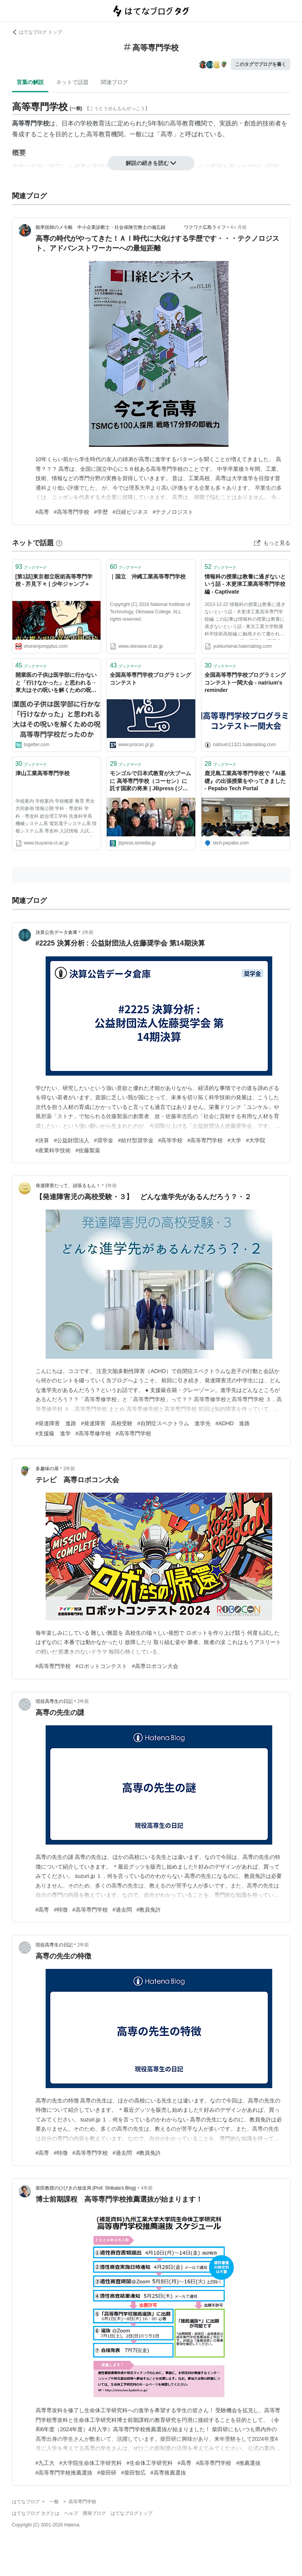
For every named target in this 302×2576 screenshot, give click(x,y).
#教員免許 (148, 1910)
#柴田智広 (133, 2473)
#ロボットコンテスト (101, 1666)
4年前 (147, 2188)
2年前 (69, 1468)
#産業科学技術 (53, 1150)
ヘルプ (71, 2513)
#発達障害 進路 (56, 1423)
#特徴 (61, 1910)
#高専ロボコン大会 (155, 1666)
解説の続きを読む (151, 163)
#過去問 (122, 1910)
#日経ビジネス (130, 512)
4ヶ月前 (238, 227)
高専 (166, 134)
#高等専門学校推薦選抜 (64, 2473)
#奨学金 (103, 1140)
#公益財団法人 (71, 1140)
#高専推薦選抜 (168, 2473)
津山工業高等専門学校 (42, 773)
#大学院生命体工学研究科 (90, 2463)
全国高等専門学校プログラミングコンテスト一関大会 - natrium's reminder (245, 682)
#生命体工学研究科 (149, 2463)
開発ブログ (94, 2513)
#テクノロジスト (173, 512)
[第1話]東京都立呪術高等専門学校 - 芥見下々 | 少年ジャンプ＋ (53, 580)
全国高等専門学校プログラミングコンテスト (150, 679)
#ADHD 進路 (232, 1423)
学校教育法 (95, 123)
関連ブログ (114, 82)
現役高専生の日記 (54, 1701)
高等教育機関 (188, 123)
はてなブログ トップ (37, 32)
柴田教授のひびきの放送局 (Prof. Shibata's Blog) (86, 2188)
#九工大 (45, 2463)
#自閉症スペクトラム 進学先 (174, 1423)
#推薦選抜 (248, 2463)
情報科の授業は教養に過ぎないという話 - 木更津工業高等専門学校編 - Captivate (245, 584)
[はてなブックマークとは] (59, 543)
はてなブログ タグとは (36, 2513)
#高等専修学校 (93, 1433)
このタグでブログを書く (260, 64)
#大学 (234, 1140)
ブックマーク (31, 566)
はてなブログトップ (131, 2513)
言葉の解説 (30, 82)
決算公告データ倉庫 (56, 932)
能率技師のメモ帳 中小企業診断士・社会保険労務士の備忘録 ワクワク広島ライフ (131, 227)
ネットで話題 (72, 82)
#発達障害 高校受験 (107, 1423)
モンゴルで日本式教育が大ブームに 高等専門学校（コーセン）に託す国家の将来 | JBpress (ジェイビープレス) (150, 781)
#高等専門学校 (71, 512)
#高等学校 (170, 1140)
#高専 (42, 512)
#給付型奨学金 (136, 1140)
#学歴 (101, 512)
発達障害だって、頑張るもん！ (68, 1185)
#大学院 (255, 1140)
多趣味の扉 (47, 1468)
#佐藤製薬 (87, 1150)
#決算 (42, 1140)
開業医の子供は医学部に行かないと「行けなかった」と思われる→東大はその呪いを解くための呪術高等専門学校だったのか (56, 683)
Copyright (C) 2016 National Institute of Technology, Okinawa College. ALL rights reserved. (150, 612)
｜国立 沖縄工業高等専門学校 (148, 576)
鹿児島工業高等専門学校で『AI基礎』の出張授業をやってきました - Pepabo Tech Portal (245, 780)
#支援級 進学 (53, 1433)
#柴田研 (106, 2473)
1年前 (88, 932)
